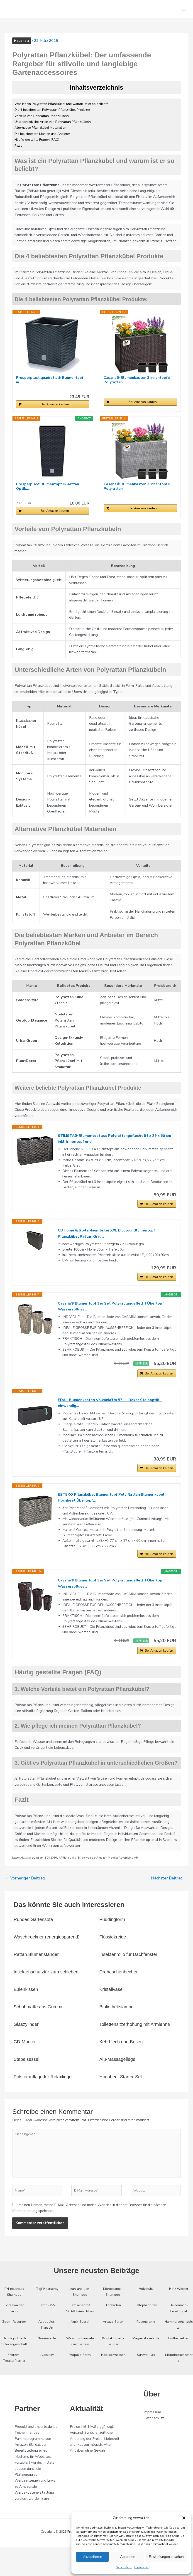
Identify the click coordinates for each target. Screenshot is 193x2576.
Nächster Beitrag (169, 1895)
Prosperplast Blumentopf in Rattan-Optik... (48, 486)
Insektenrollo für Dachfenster (128, 1971)
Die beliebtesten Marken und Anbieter (45, 133)
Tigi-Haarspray (47, 2311)
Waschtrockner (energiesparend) (47, 1953)
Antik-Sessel (79, 2350)
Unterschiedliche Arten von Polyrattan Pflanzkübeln (56, 121)
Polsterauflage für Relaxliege (43, 2093)
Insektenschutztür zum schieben (46, 1988)
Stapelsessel (26, 2076)
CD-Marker (25, 2058)
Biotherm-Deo (178, 2366)
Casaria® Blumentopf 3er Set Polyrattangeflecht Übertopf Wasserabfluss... (116, 1312)
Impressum (141, 2567)
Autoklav (47, 2383)
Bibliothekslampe (116, 2023)
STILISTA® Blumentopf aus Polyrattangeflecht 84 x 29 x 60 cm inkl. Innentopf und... (117, 1139)
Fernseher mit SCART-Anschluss (80, 2333)
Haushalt (22, 40)
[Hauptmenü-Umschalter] (183, 9)
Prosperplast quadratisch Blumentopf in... (49, 379)
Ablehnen (127, 2556)
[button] (184, 2518)
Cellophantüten (146, 2327)
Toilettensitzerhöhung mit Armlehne (134, 2041)
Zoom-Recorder (14, 2350)
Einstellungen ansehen (166, 2556)
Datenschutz (124, 2567)
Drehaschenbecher (118, 1988)
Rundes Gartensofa (33, 1936)
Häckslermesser (113, 2383)
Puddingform (112, 1936)
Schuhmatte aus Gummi (38, 2023)
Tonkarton (113, 2327)
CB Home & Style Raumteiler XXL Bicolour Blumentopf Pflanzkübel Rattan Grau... (111, 1237)
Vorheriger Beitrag (25, 1895)
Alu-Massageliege (117, 2076)
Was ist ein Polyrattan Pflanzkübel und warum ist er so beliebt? (66, 103)
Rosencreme (146, 2350)
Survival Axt (146, 2383)
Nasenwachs (47, 2366)
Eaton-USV (47, 2327)
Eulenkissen (26, 2006)
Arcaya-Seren (113, 2350)
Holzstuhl (146, 2311)
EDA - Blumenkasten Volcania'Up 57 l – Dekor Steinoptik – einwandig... (114, 1412)
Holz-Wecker (178, 2311)
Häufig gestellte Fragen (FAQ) (39, 139)
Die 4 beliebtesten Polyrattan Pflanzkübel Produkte (57, 109)
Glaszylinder (26, 2041)
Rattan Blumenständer (36, 1971)
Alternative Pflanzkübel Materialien (43, 127)
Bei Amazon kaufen (55, 404)
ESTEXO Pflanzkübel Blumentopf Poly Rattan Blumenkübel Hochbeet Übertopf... (115, 1509)
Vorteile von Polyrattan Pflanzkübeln (44, 115)
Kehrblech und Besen (121, 2058)
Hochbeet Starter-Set (120, 2093)
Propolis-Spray (80, 2383)
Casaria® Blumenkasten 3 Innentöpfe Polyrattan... (137, 379)
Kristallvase (110, 2006)
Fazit (18, 145)
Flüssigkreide (112, 1953)
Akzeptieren (92, 2556)
